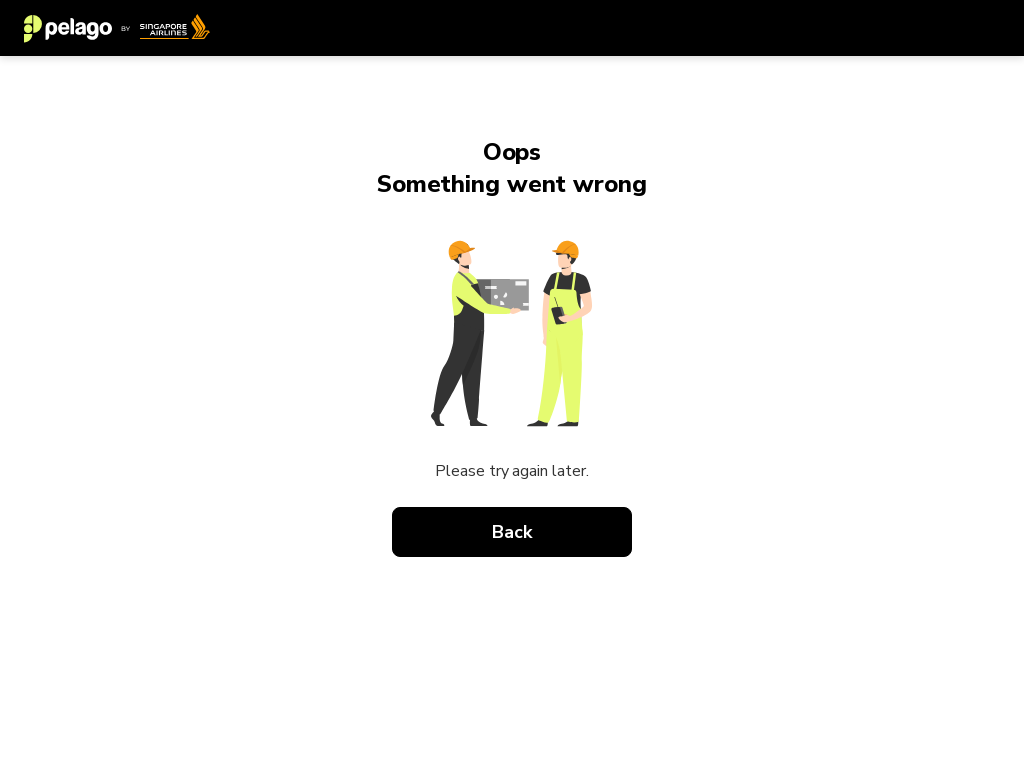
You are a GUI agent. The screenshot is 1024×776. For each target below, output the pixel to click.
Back (512, 532)
